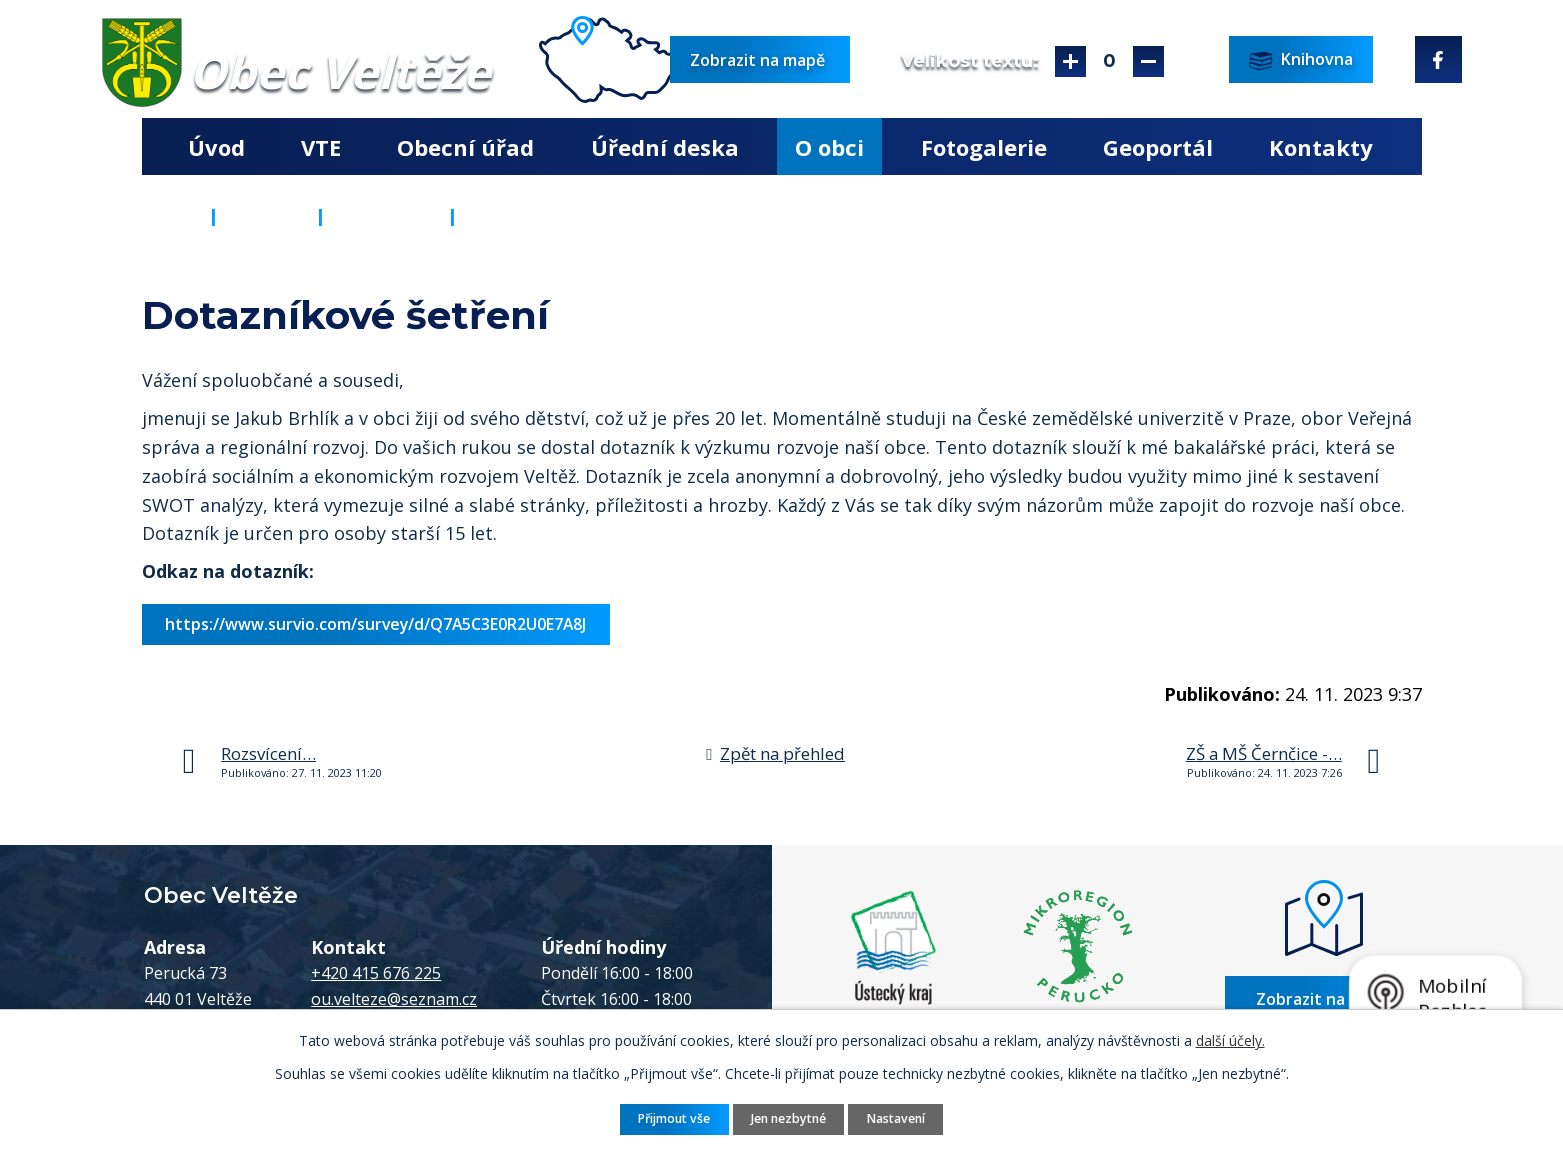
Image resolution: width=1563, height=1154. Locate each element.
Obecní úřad (465, 147)
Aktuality (386, 216)
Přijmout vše (674, 1118)
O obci (829, 147)
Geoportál (1158, 147)
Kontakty (1321, 147)
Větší (1070, 61)
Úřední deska (665, 147)
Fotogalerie (984, 147)
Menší (1148, 61)
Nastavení (896, 1118)
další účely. (1230, 1040)
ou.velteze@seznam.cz (394, 999)
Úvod (216, 147)
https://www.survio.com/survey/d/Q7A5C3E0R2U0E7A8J (375, 624)
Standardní (1109, 61)
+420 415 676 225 (376, 973)
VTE (321, 147)
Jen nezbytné (788, 1118)
